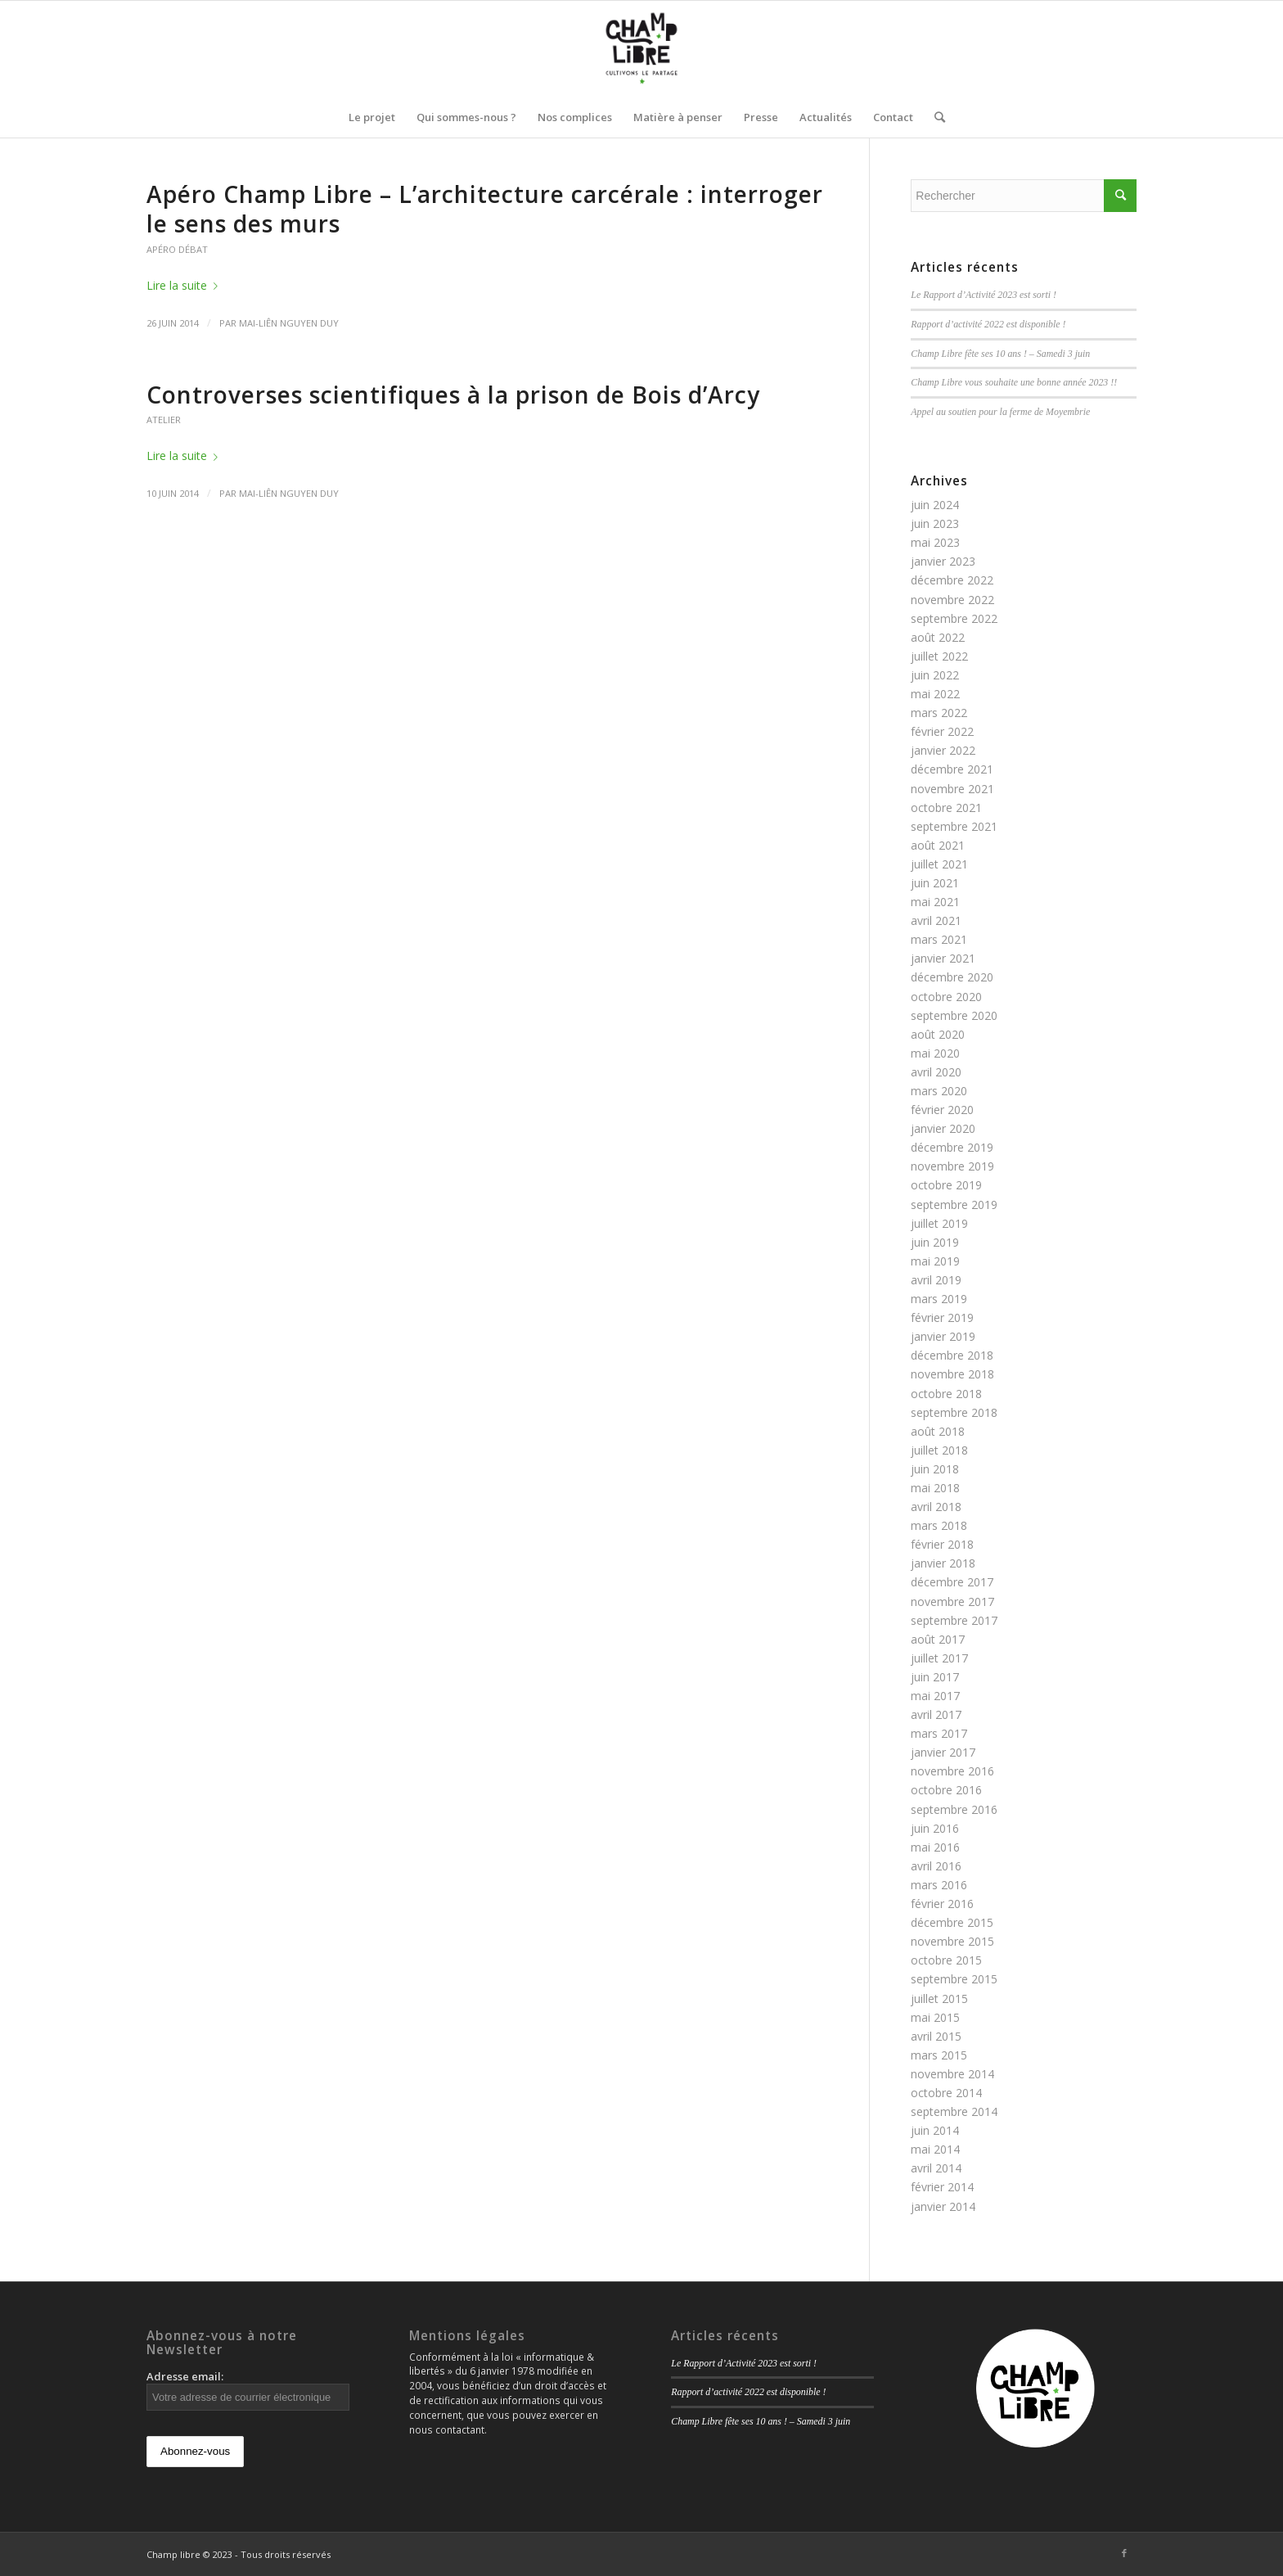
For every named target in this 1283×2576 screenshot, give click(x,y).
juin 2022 (935, 675)
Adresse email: (247, 2390)
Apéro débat (177, 249)
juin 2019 (935, 1242)
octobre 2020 (946, 996)
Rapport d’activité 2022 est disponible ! (988, 324)
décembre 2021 (952, 769)
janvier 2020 (943, 1128)
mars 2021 (939, 939)
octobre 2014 (946, 2092)
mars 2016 (939, 1885)
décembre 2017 (952, 1582)
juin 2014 (935, 2130)
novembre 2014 (952, 2074)
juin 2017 (935, 1677)
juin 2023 (935, 523)
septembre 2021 (954, 826)
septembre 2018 (954, 1412)
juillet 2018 (939, 1450)
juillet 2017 (939, 1658)
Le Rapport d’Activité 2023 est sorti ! (983, 294)
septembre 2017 (954, 1620)
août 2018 (938, 1431)
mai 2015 (935, 2017)
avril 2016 (936, 1866)
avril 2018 (936, 1506)
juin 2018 (935, 1469)
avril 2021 (936, 920)
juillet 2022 (939, 656)
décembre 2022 (952, 580)
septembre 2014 (954, 2111)
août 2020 (938, 1034)
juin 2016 (935, 1828)
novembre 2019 (952, 1166)
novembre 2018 (952, 1374)
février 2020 (942, 1109)
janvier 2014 (943, 2206)
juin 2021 (935, 883)
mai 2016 (935, 1847)
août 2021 (938, 845)
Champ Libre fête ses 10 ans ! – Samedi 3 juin (1000, 353)
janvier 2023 (943, 561)
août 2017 (938, 1639)
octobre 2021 (946, 807)
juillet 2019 (939, 1223)
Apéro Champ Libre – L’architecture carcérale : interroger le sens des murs (484, 208)
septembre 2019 (954, 1204)
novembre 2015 (952, 1941)
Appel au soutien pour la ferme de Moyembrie (1000, 411)
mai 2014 (935, 2149)
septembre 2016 (954, 1809)
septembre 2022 (954, 618)
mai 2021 (935, 901)
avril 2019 (936, 1280)
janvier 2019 (943, 1336)
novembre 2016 (952, 1771)
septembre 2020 (954, 1015)
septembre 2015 (954, 1979)
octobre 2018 (946, 1393)
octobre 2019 (946, 1185)
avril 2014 (936, 2168)
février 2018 (942, 1544)
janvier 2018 (943, 1563)
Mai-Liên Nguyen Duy (289, 323)
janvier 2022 (943, 750)
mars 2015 (939, 2055)
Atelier (163, 419)
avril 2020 (936, 1072)
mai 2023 (935, 542)
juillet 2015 (939, 1998)
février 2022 (942, 731)
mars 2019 (939, 1298)
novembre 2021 (952, 788)
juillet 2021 (939, 864)
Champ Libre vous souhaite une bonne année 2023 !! (1014, 382)
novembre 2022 (952, 599)
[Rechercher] (934, 117)
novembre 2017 (952, 1601)
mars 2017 (939, 1733)
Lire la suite (185, 285)
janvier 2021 (943, 958)
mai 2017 (935, 1695)
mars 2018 (939, 1525)
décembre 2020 (952, 977)
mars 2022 (939, 712)
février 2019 (942, 1317)
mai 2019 (935, 1261)
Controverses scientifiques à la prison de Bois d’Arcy (453, 394)
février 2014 (942, 2187)
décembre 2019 (952, 1147)
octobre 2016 (946, 1790)
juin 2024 (935, 504)
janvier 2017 (943, 1752)
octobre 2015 (946, 1960)
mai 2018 (935, 1488)
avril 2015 (936, 2036)
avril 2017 (936, 1714)
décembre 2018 (952, 1355)
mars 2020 (939, 1091)
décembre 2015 (952, 1922)
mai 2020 (935, 1053)
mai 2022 (935, 694)
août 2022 (938, 637)
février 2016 (942, 1903)
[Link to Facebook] (1124, 2553)
